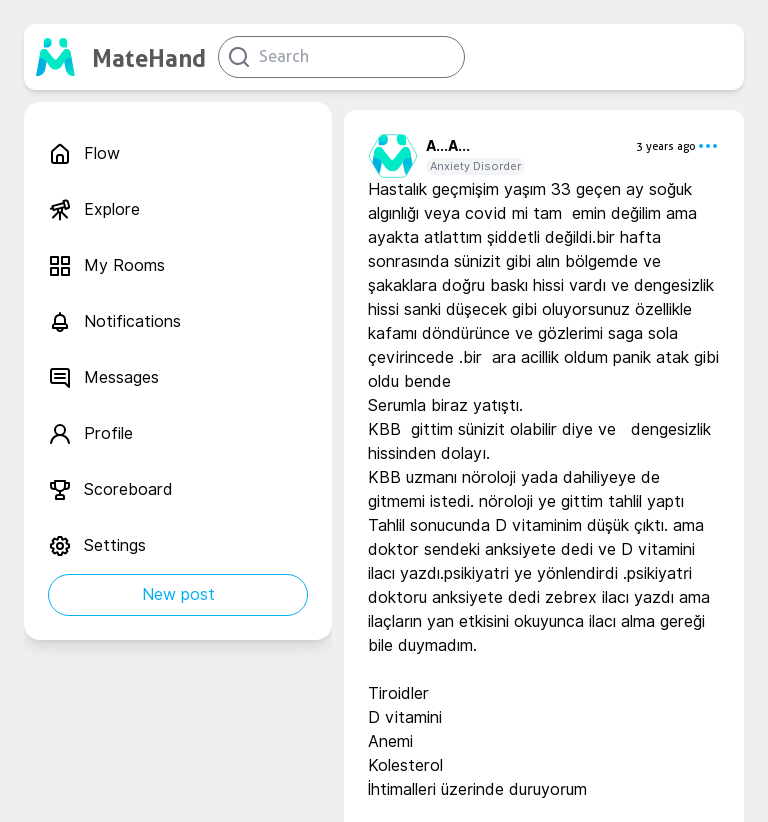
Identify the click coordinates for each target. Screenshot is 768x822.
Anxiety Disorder (475, 166)
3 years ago (666, 146)
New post (178, 594)
